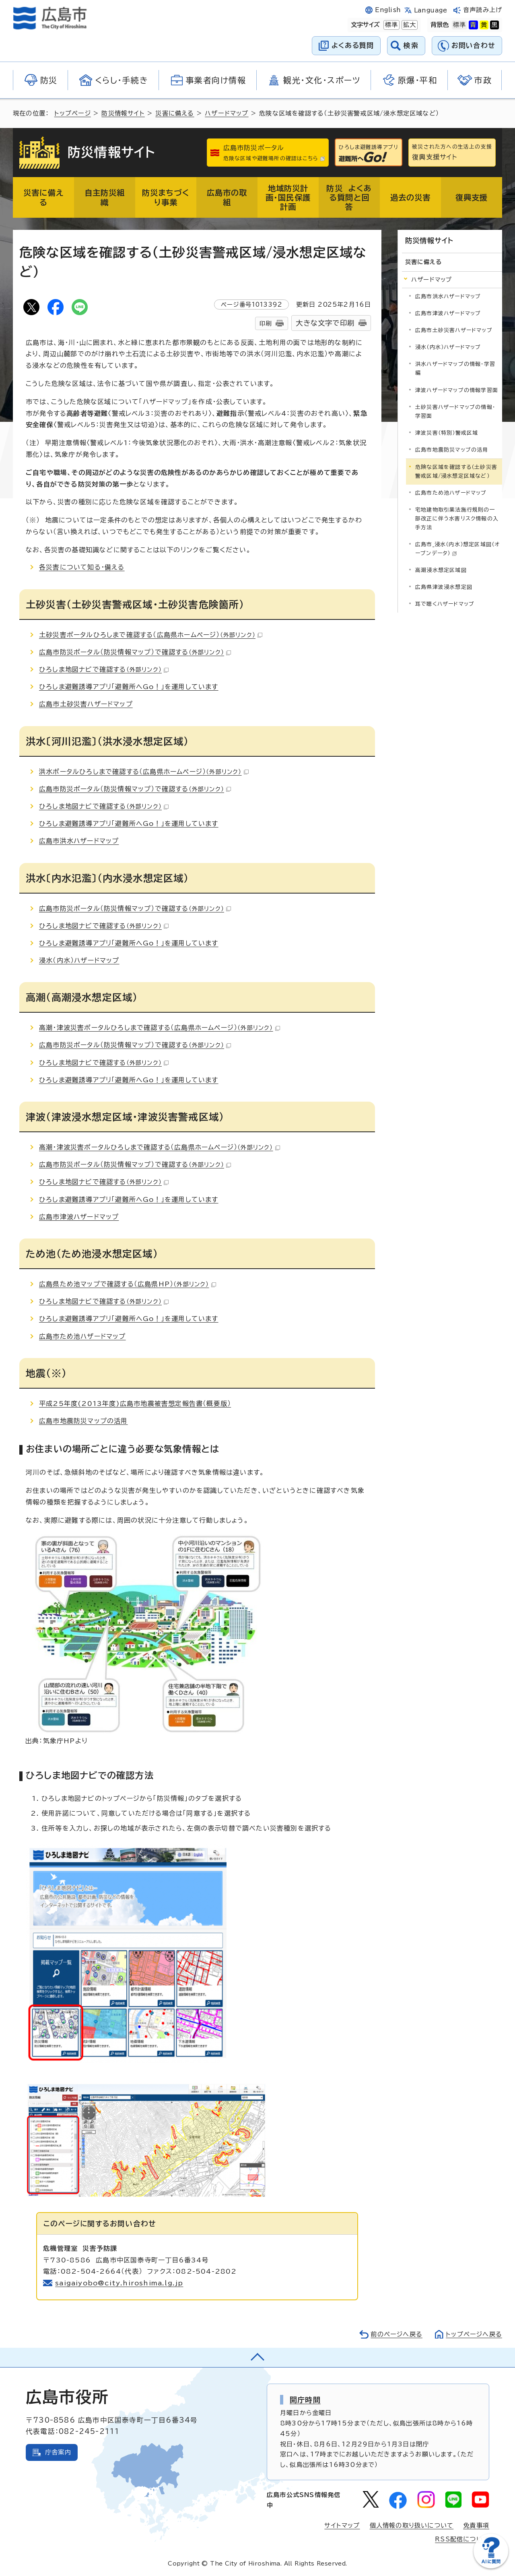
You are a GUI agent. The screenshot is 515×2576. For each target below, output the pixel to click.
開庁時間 (305, 2399)
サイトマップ (342, 2525)
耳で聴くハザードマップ (444, 604)
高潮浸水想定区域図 (441, 570)
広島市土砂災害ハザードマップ (86, 704)
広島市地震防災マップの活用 (83, 1421)
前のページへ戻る (396, 2334)
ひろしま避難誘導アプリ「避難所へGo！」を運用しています (128, 686)
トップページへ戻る (474, 2334)
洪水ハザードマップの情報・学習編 (455, 368)
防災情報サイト (122, 113)
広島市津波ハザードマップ (79, 1217)
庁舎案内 (58, 2452)
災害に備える (174, 113)
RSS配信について (462, 2539)
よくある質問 (353, 45)
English (388, 10)
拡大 (409, 25)
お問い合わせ (473, 45)
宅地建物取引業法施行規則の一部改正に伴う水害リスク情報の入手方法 (457, 518)
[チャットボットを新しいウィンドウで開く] (491, 2567)
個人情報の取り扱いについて (412, 2525)
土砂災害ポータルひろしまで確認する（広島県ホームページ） (150, 635)
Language (430, 10)
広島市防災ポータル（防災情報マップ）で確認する (135, 652)
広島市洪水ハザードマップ (79, 841)
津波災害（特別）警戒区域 (446, 433)
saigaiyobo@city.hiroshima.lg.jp (119, 2283)
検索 (411, 45)
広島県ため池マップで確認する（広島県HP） (127, 1284)
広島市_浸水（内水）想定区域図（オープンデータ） (457, 549)
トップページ (72, 113)
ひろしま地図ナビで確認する (104, 669)
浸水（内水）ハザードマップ (79, 960)
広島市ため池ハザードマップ (82, 1336)
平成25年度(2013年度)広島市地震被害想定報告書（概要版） (135, 1403)
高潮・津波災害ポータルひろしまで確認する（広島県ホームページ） (159, 1027)
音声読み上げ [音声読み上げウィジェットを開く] (482, 10)
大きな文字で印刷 (325, 323)
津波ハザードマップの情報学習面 (456, 390)
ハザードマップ (226, 113)
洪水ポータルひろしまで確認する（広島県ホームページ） (144, 771)
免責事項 (476, 2525)
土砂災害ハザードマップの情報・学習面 (455, 412)
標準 (390, 25)
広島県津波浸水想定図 (443, 587)
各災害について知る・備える (82, 567)
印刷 (266, 323)
